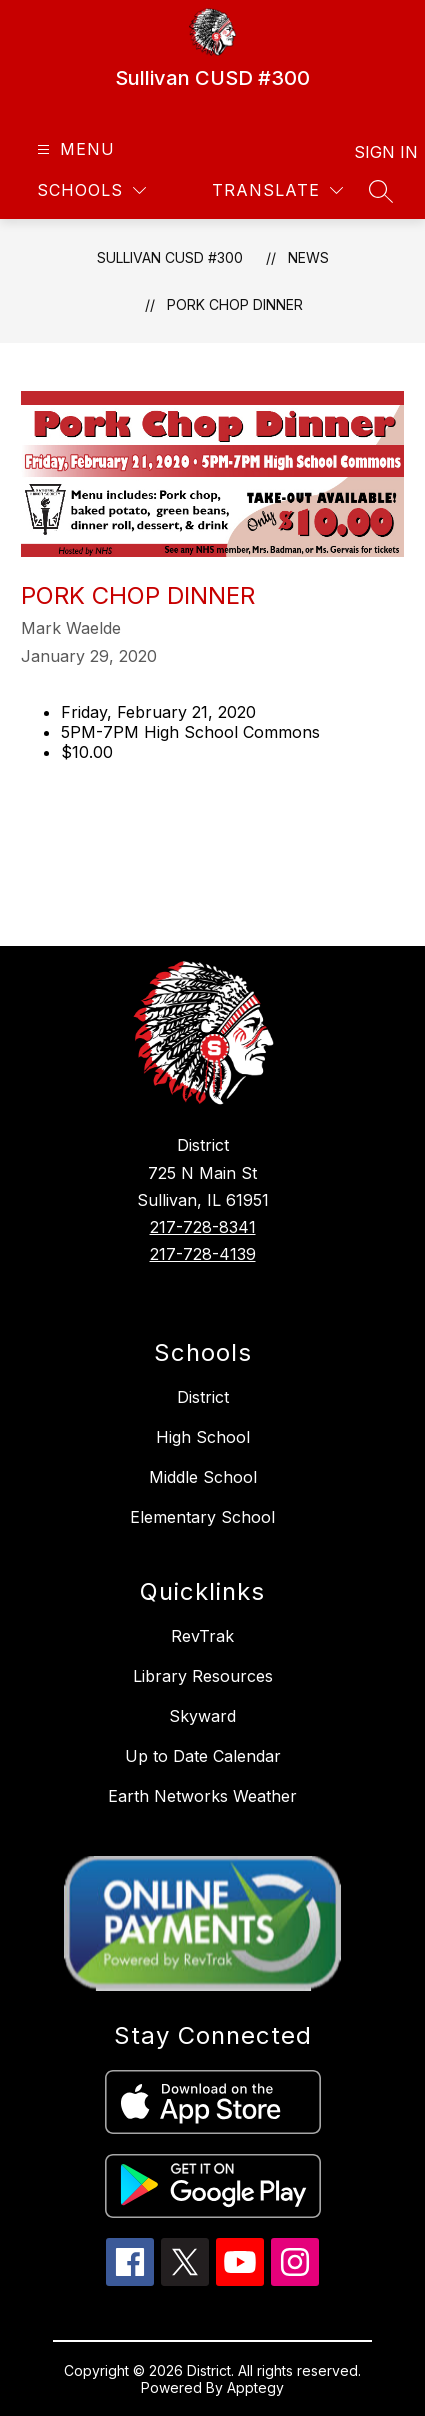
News (308, 257)
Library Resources (203, 1676)
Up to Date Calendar (203, 1756)
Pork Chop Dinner (235, 304)
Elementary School (202, 1517)
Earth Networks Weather (202, 1796)
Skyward (202, 1716)
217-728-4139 (203, 1254)
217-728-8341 (203, 1227)
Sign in (373, 152)
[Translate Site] (277, 190)
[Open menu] (73, 149)
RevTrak (202, 1636)
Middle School (203, 1477)
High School (203, 1437)
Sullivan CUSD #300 (170, 257)
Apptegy (255, 2387)
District (203, 1397)
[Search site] (381, 191)
